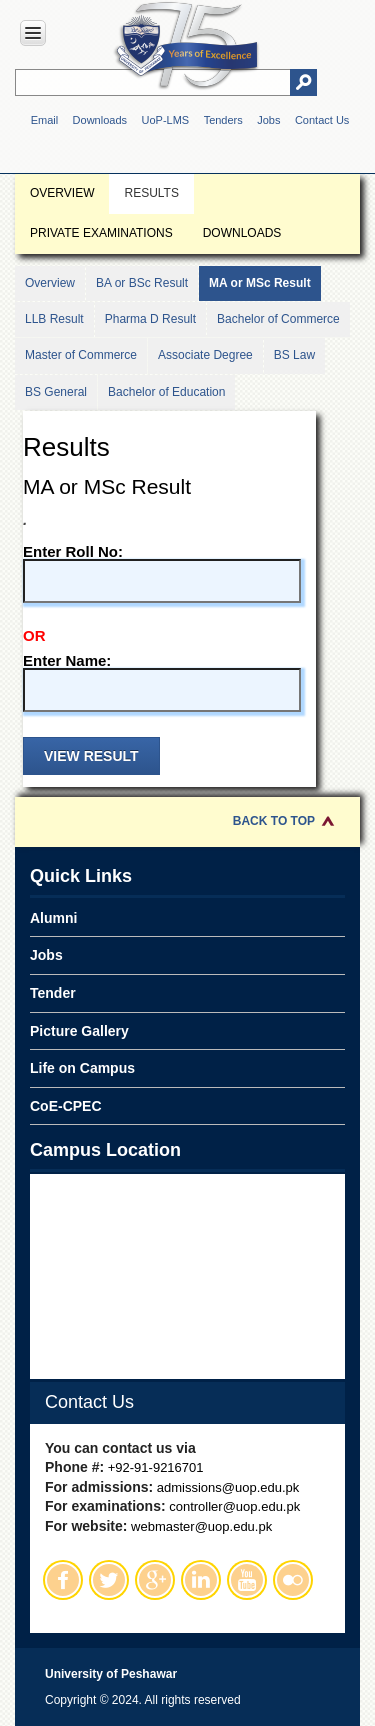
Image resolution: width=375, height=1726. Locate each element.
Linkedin (201, 1580)
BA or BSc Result (142, 283)
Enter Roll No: (162, 573)
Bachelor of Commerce (278, 319)
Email (45, 120)
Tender (53, 993)
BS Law (294, 355)
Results (151, 193)
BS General (56, 392)
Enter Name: (162, 682)
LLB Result (54, 319)
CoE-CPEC (66, 1106)
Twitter (109, 1580)
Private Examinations (101, 233)
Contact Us (322, 120)
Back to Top (274, 821)
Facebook (63, 1580)
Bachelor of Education (166, 392)
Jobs (268, 120)
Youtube (247, 1580)
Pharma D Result (150, 319)
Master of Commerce (81, 355)
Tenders (223, 120)
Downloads (100, 120)
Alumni (53, 918)
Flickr (293, 1580)
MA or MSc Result (260, 283)
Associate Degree (205, 355)
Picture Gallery (79, 1031)
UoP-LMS (165, 120)
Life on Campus (82, 1068)
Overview (62, 193)
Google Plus (155, 1580)
